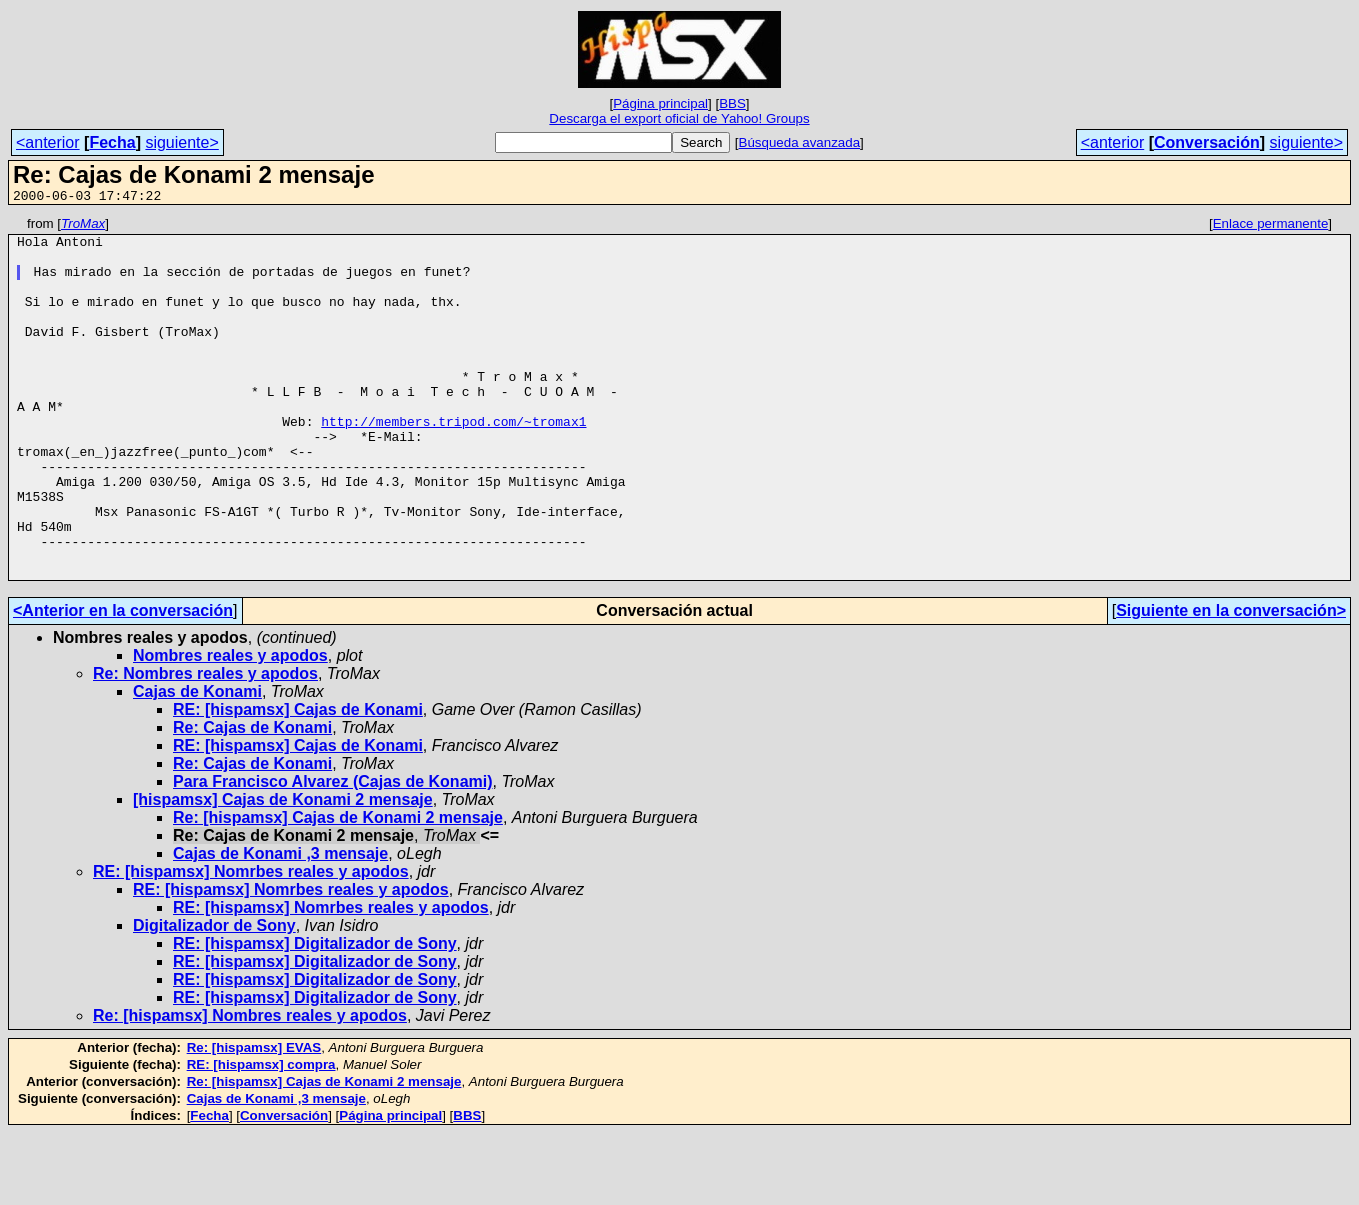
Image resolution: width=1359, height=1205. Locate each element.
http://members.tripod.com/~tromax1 (453, 463)
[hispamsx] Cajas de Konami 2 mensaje (283, 871)
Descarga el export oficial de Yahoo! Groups (679, 118)
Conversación (1207, 142)
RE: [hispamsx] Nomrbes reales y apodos (251, 943)
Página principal (660, 103)
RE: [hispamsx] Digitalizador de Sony (315, 1015)
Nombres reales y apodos (230, 727)
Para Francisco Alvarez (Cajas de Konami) (333, 853)
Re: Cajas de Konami (252, 799)
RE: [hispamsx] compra (261, 1136)
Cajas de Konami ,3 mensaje (280, 925)
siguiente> (181, 142)
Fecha (112, 142)
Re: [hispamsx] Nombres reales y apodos (250, 1087)
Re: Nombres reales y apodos (205, 745)
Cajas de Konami (197, 763)
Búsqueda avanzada (800, 142)
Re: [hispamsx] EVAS (254, 1119)
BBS (732, 103)
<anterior (48, 142)
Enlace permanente (1271, 226)
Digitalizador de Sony (214, 997)
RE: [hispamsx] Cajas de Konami (298, 781)
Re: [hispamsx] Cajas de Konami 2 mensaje (338, 889)
